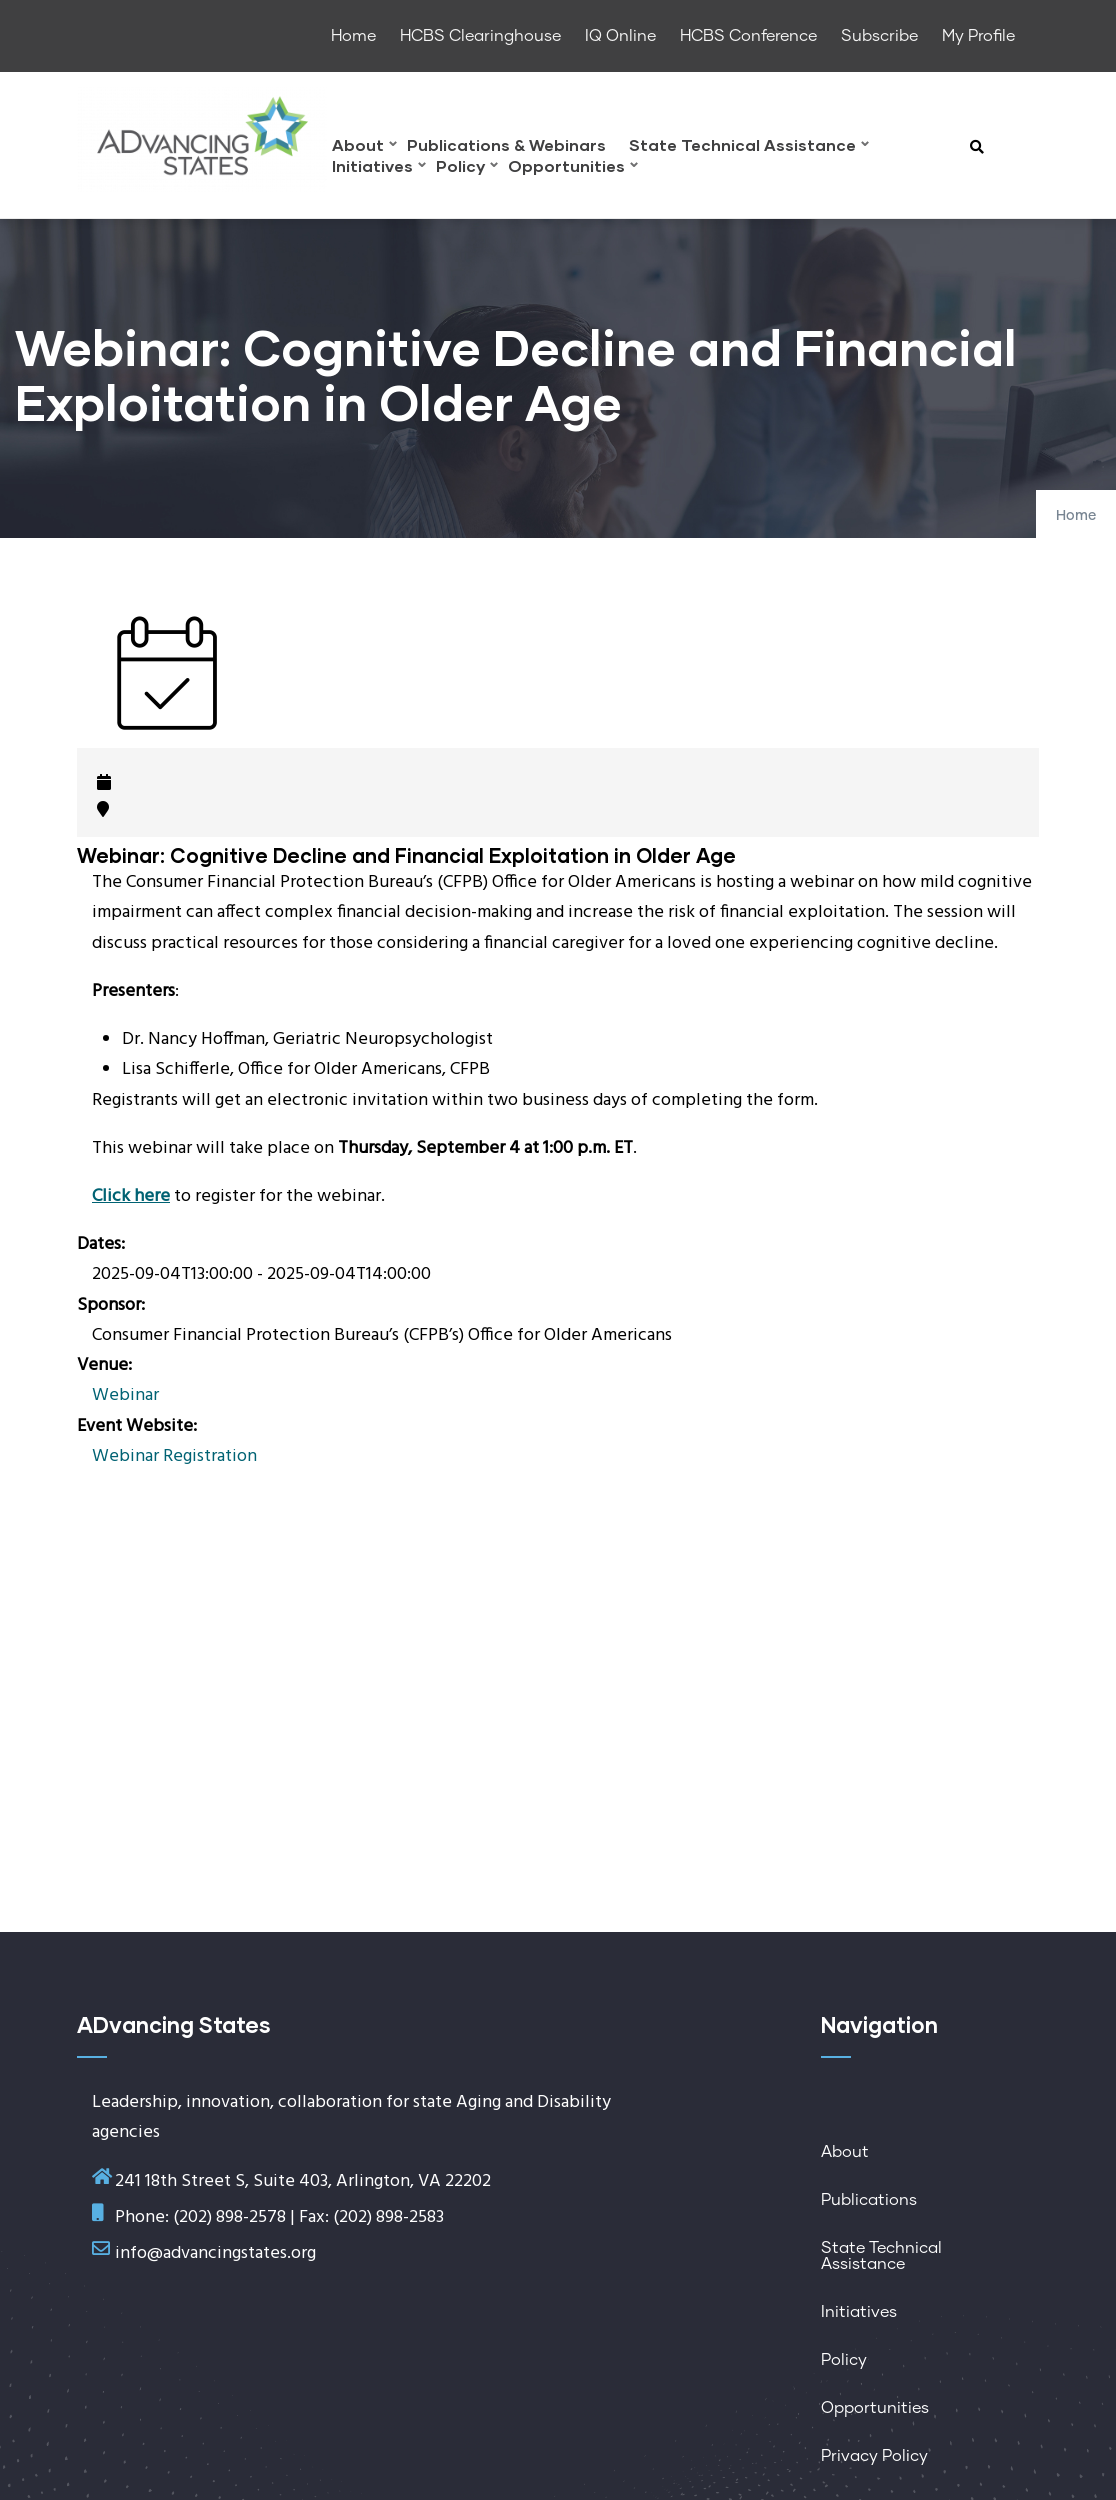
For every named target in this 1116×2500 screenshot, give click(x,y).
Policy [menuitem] (467, 168)
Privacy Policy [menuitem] (874, 2456)
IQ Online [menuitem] (620, 36)
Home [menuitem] (353, 36)
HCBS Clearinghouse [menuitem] (480, 36)
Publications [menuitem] (869, 2200)
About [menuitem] (364, 147)
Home (1076, 516)
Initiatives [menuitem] (379, 168)
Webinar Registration (174, 1456)
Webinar (125, 1395)
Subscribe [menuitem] (879, 36)
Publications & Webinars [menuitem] (506, 145)
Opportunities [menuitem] (573, 168)
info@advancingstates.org (215, 2253)
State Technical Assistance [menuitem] (749, 147)
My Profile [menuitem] (978, 36)
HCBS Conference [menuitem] (748, 36)
